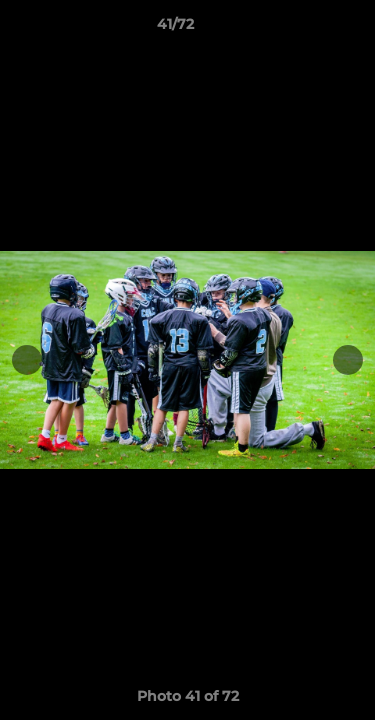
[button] (303, 29)
